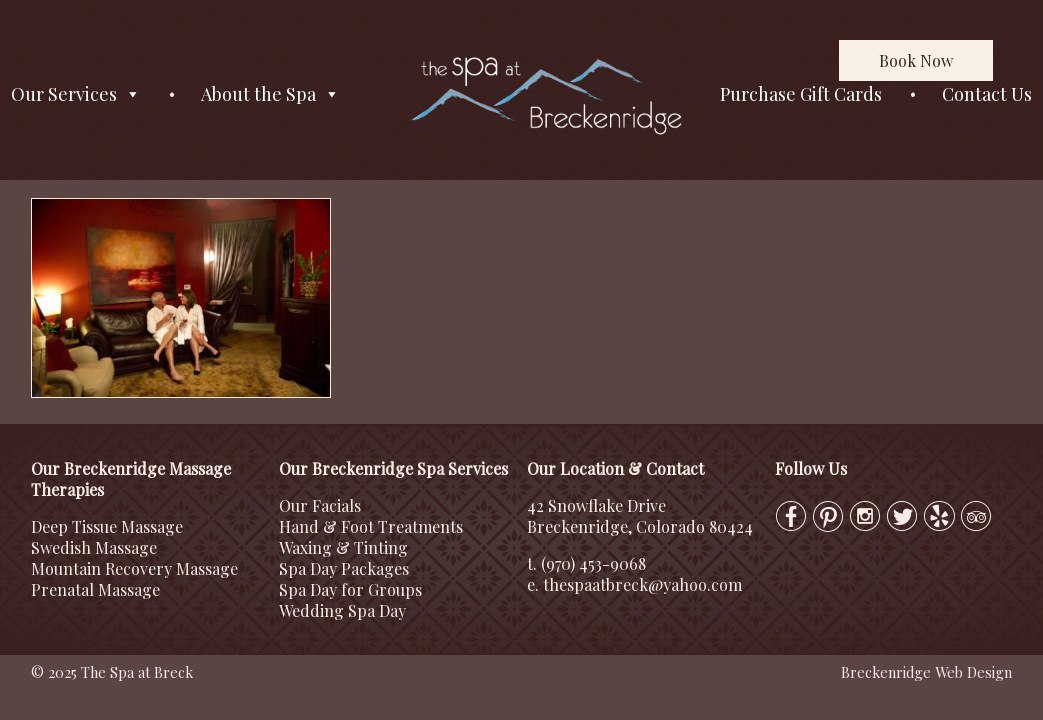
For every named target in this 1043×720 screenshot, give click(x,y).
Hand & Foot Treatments (371, 526)
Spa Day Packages (344, 568)
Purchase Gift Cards (801, 94)
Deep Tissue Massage (107, 526)
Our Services (76, 94)
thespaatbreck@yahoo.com (642, 584)
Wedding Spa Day (342, 610)
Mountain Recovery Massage (134, 568)
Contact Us (987, 94)
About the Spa (270, 94)
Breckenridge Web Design (926, 672)
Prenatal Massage (95, 589)
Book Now (916, 60)
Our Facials (320, 505)
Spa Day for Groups (350, 589)
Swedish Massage (94, 547)
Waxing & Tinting (343, 547)
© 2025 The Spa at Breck (112, 672)
